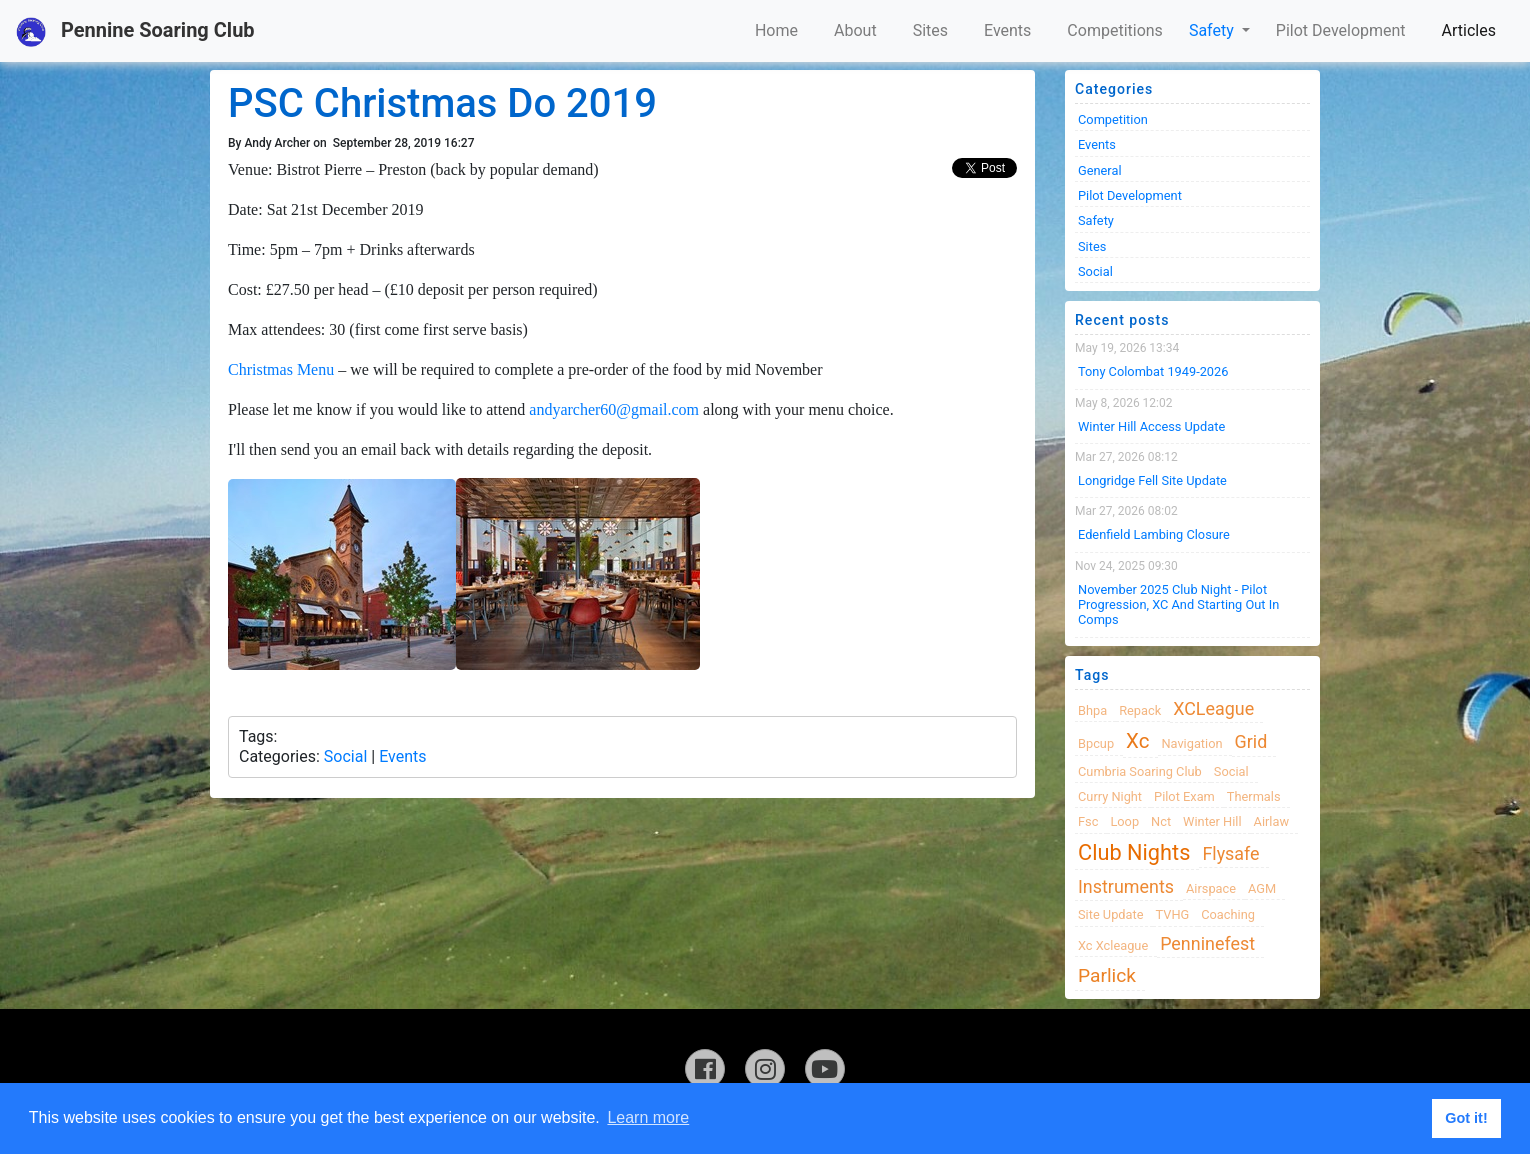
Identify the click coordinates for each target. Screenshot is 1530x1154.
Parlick (1107, 975)
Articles (1469, 30)
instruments (1126, 886)
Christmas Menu (281, 369)
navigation (1191, 743)
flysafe (1230, 853)
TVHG (1173, 914)
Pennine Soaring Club (135, 32)
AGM (1262, 888)
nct (1161, 821)
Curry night (1110, 796)
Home (776, 30)
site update (1111, 914)
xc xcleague (1113, 945)
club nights (1134, 852)
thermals (1254, 796)
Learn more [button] (648, 1117)
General (1100, 170)
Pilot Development (1341, 30)
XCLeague (1213, 708)
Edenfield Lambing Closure (1154, 534)
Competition (1113, 119)
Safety (1213, 30)
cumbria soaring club (1140, 771)
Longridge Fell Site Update (1152, 480)
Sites (930, 30)
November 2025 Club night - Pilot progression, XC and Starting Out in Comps (1178, 605)
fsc (1088, 821)
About (855, 30)
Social (345, 756)
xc (1137, 741)
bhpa (1092, 710)
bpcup (1096, 743)
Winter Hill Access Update (1151, 426)
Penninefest (1207, 943)
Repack (1140, 710)
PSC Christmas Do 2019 (442, 103)
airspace (1211, 888)
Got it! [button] (1466, 1118)
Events (1007, 30)
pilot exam (1184, 796)
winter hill (1212, 821)
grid (1251, 741)
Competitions (1115, 30)
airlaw (1272, 821)
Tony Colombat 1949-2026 (1153, 371)
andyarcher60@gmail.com (614, 409)
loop (1124, 821)
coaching (1228, 914)
